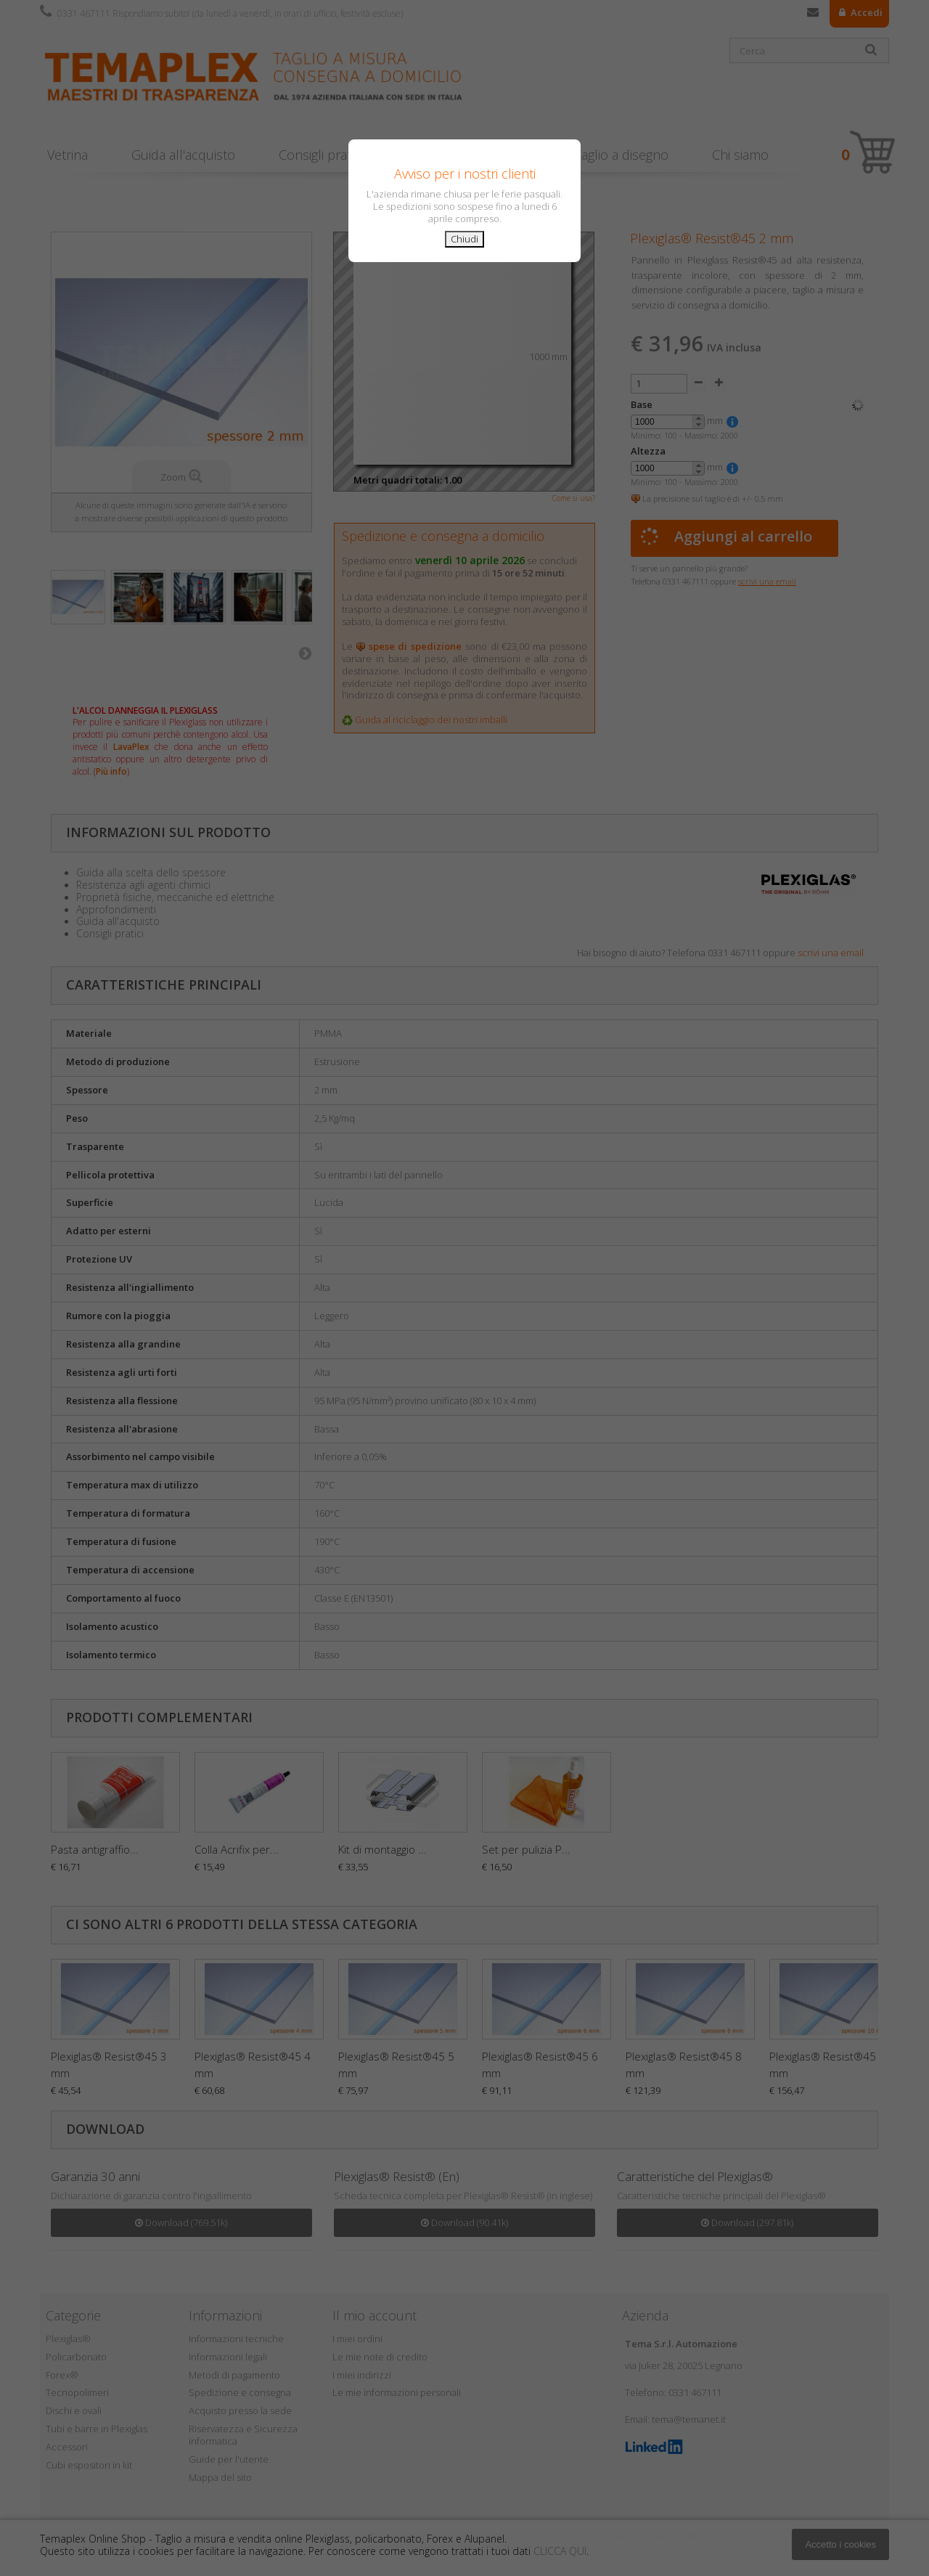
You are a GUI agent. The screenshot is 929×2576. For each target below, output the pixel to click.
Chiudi (464, 238)
